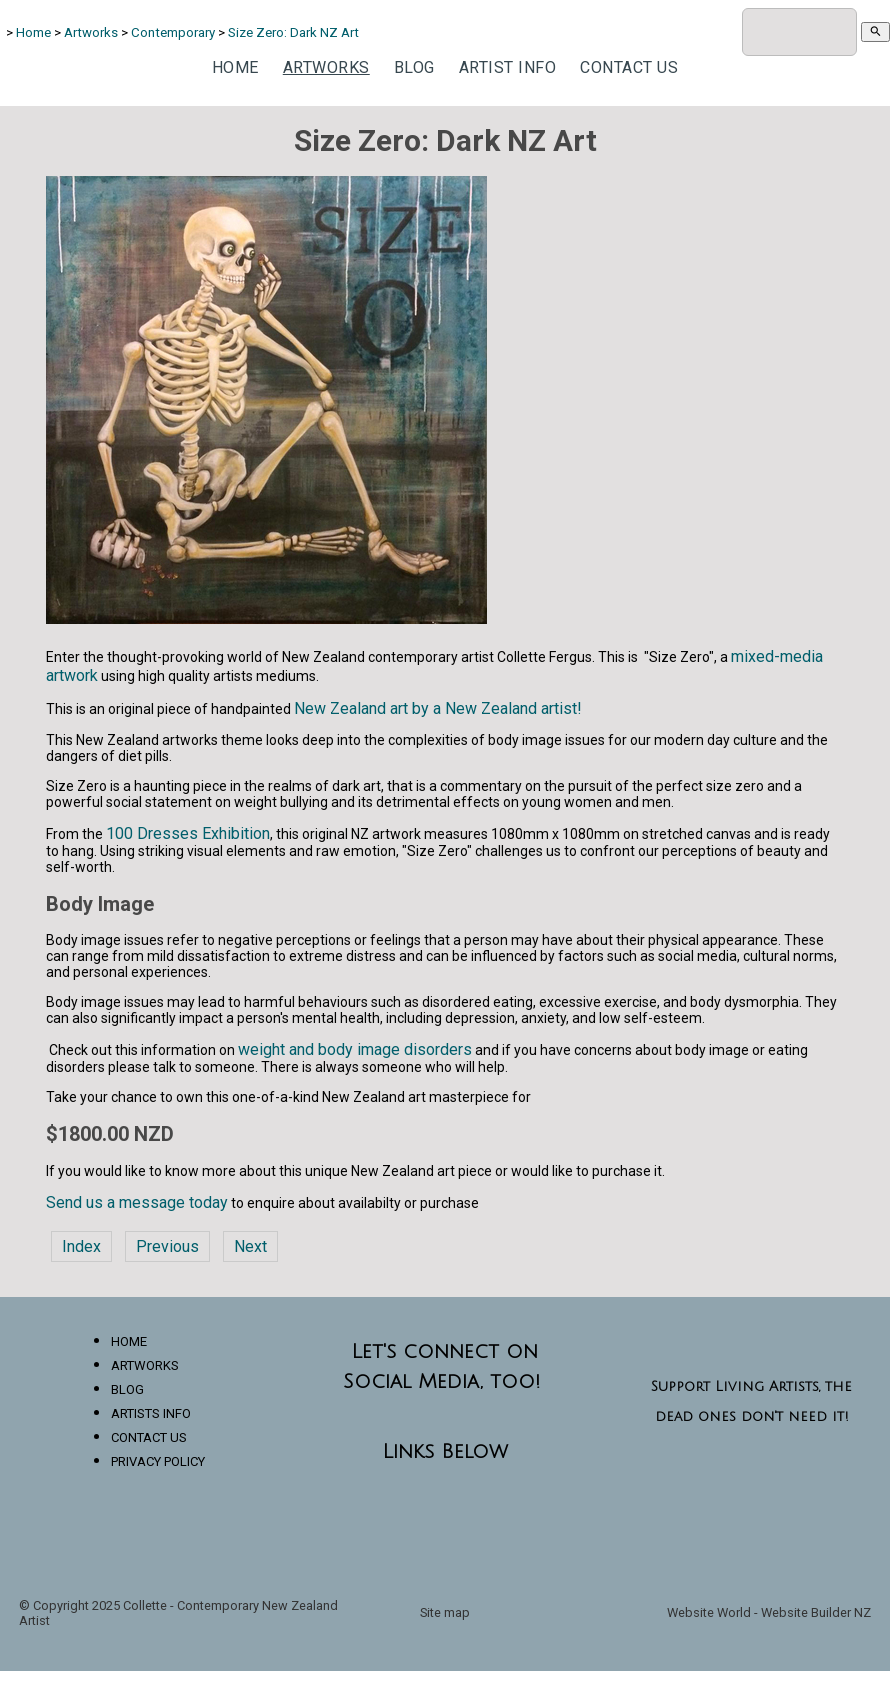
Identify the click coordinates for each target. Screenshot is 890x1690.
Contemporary (173, 32)
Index (81, 1246)
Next (250, 1246)
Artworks (92, 32)
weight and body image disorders (355, 1049)
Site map (445, 1612)
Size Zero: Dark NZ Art (293, 32)
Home (33, 32)
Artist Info (508, 67)
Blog (414, 67)
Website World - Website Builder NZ (769, 1612)
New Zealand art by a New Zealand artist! (438, 708)
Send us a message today (137, 1202)
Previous (167, 1246)
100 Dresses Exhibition (188, 833)
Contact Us (629, 67)
